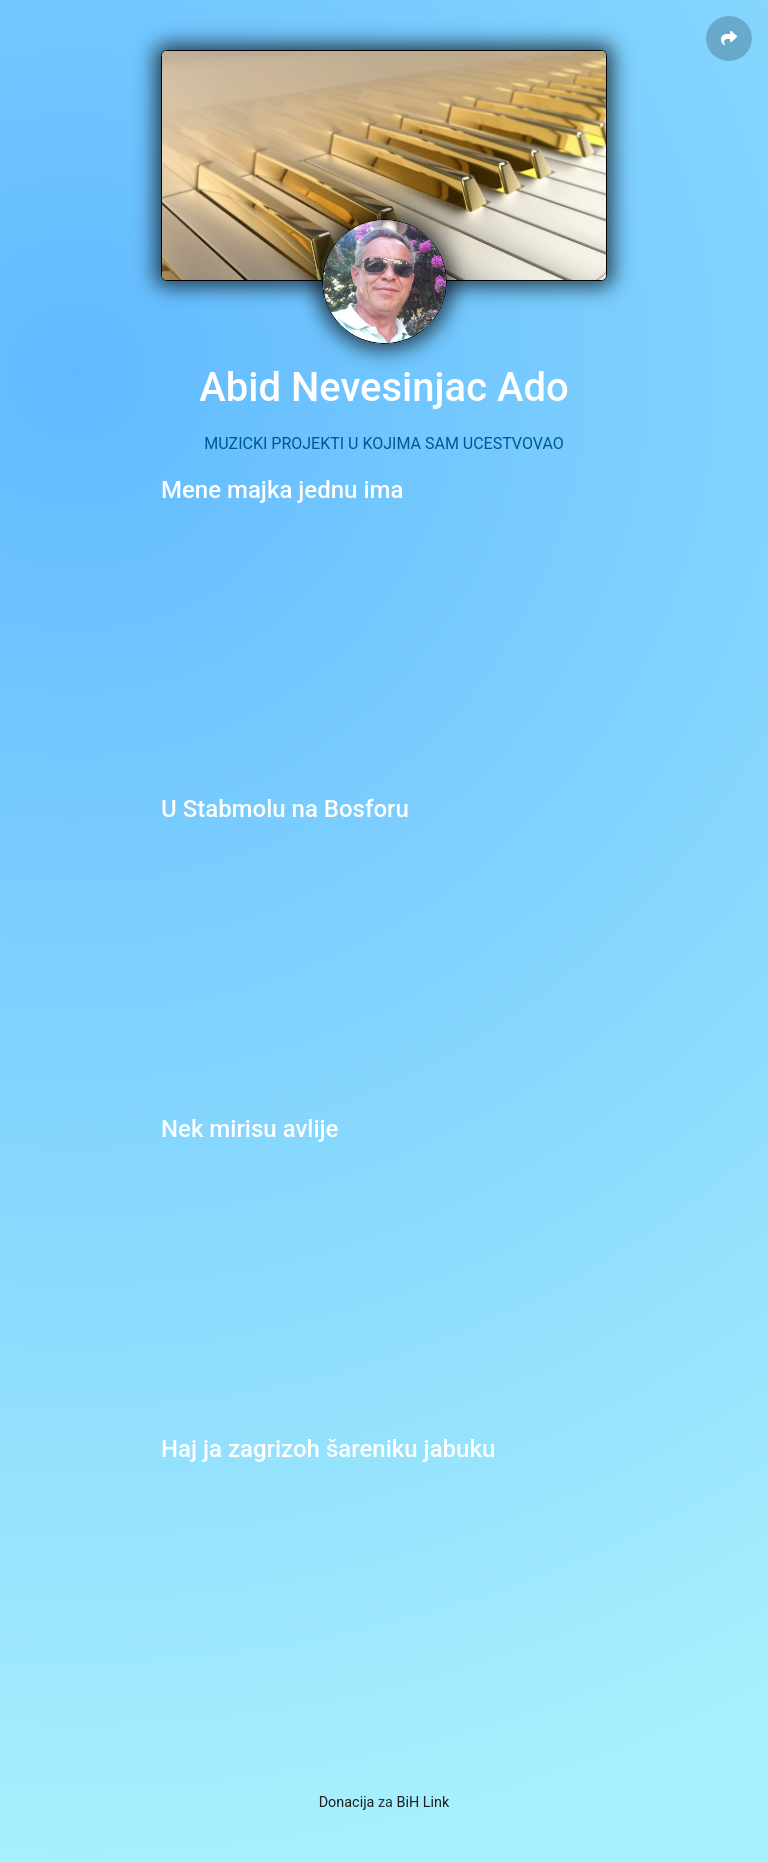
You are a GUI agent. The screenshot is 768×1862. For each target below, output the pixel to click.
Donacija (347, 1802)
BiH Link (423, 1802)
